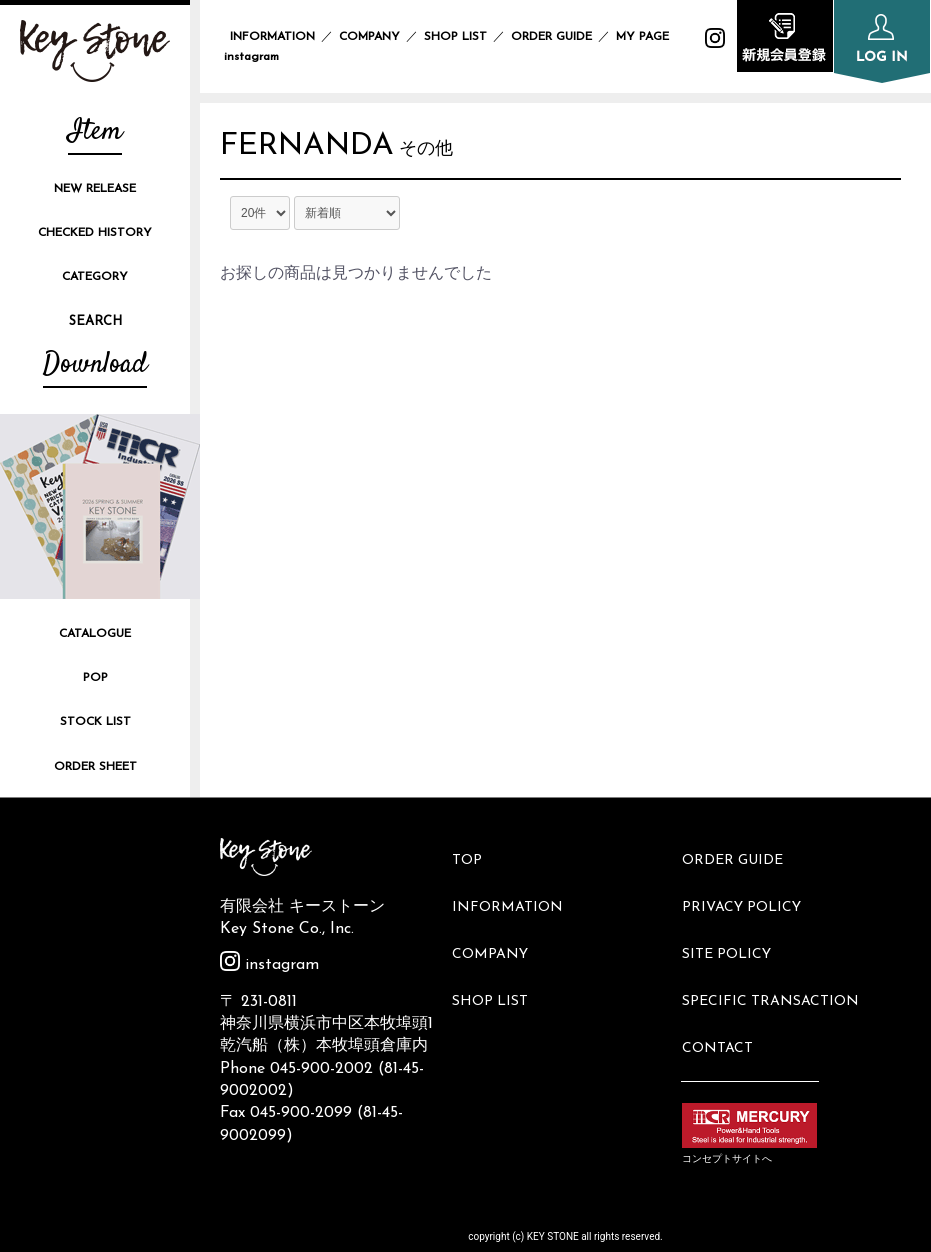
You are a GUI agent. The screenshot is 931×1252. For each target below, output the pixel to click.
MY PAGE (654, 37)
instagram (269, 965)
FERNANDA (323, 150)
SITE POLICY (735, 921)
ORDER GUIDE (551, 37)
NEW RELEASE (95, 189)
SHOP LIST (455, 37)
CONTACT (726, 988)
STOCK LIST (95, 722)
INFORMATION (272, 37)
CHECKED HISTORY (95, 233)
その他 (458, 154)
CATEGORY (95, 277)
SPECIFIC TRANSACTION (779, 955)
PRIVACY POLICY (750, 887)
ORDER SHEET (95, 767)
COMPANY (369, 37)
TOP (475, 854)
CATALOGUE (95, 634)
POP (95, 678)
